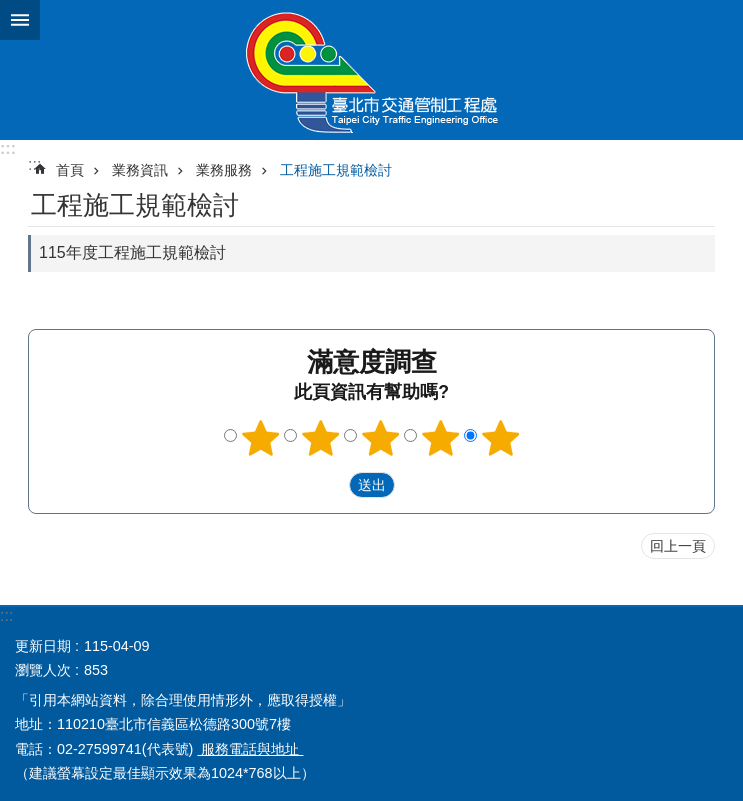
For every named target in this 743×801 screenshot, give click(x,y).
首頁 (70, 170)
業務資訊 (140, 170)
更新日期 (43, 646)
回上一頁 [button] (678, 546)
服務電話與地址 (250, 749)
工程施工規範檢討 (336, 170)
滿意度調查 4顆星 (440, 438)
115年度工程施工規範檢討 (132, 252)
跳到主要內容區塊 (10, 10)
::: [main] (34, 164)
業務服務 (224, 170)
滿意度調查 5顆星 (500, 438)
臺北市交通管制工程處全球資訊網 (371, 70)
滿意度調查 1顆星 (260, 438)
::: (8, 148)
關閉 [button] (20, 20)
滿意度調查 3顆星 (380, 438)
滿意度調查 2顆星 (320, 438)
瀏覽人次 (43, 670)
